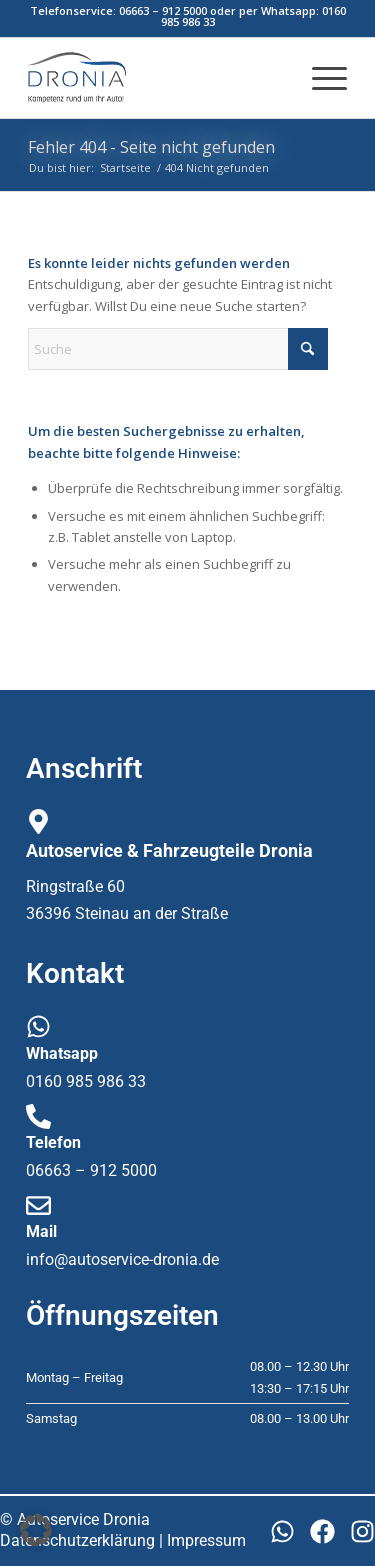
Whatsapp (62, 1053)
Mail (41, 1231)
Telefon (53, 1142)
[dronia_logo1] (155, 78)
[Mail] (38, 1205)
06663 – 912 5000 (163, 10)
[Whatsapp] (38, 1026)
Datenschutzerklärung (77, 1541)
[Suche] (178, 349)
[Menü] (319, 78)
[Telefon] (38, 1116)
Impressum (206, 1541)
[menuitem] (319, 78)
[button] (36, 1530)
